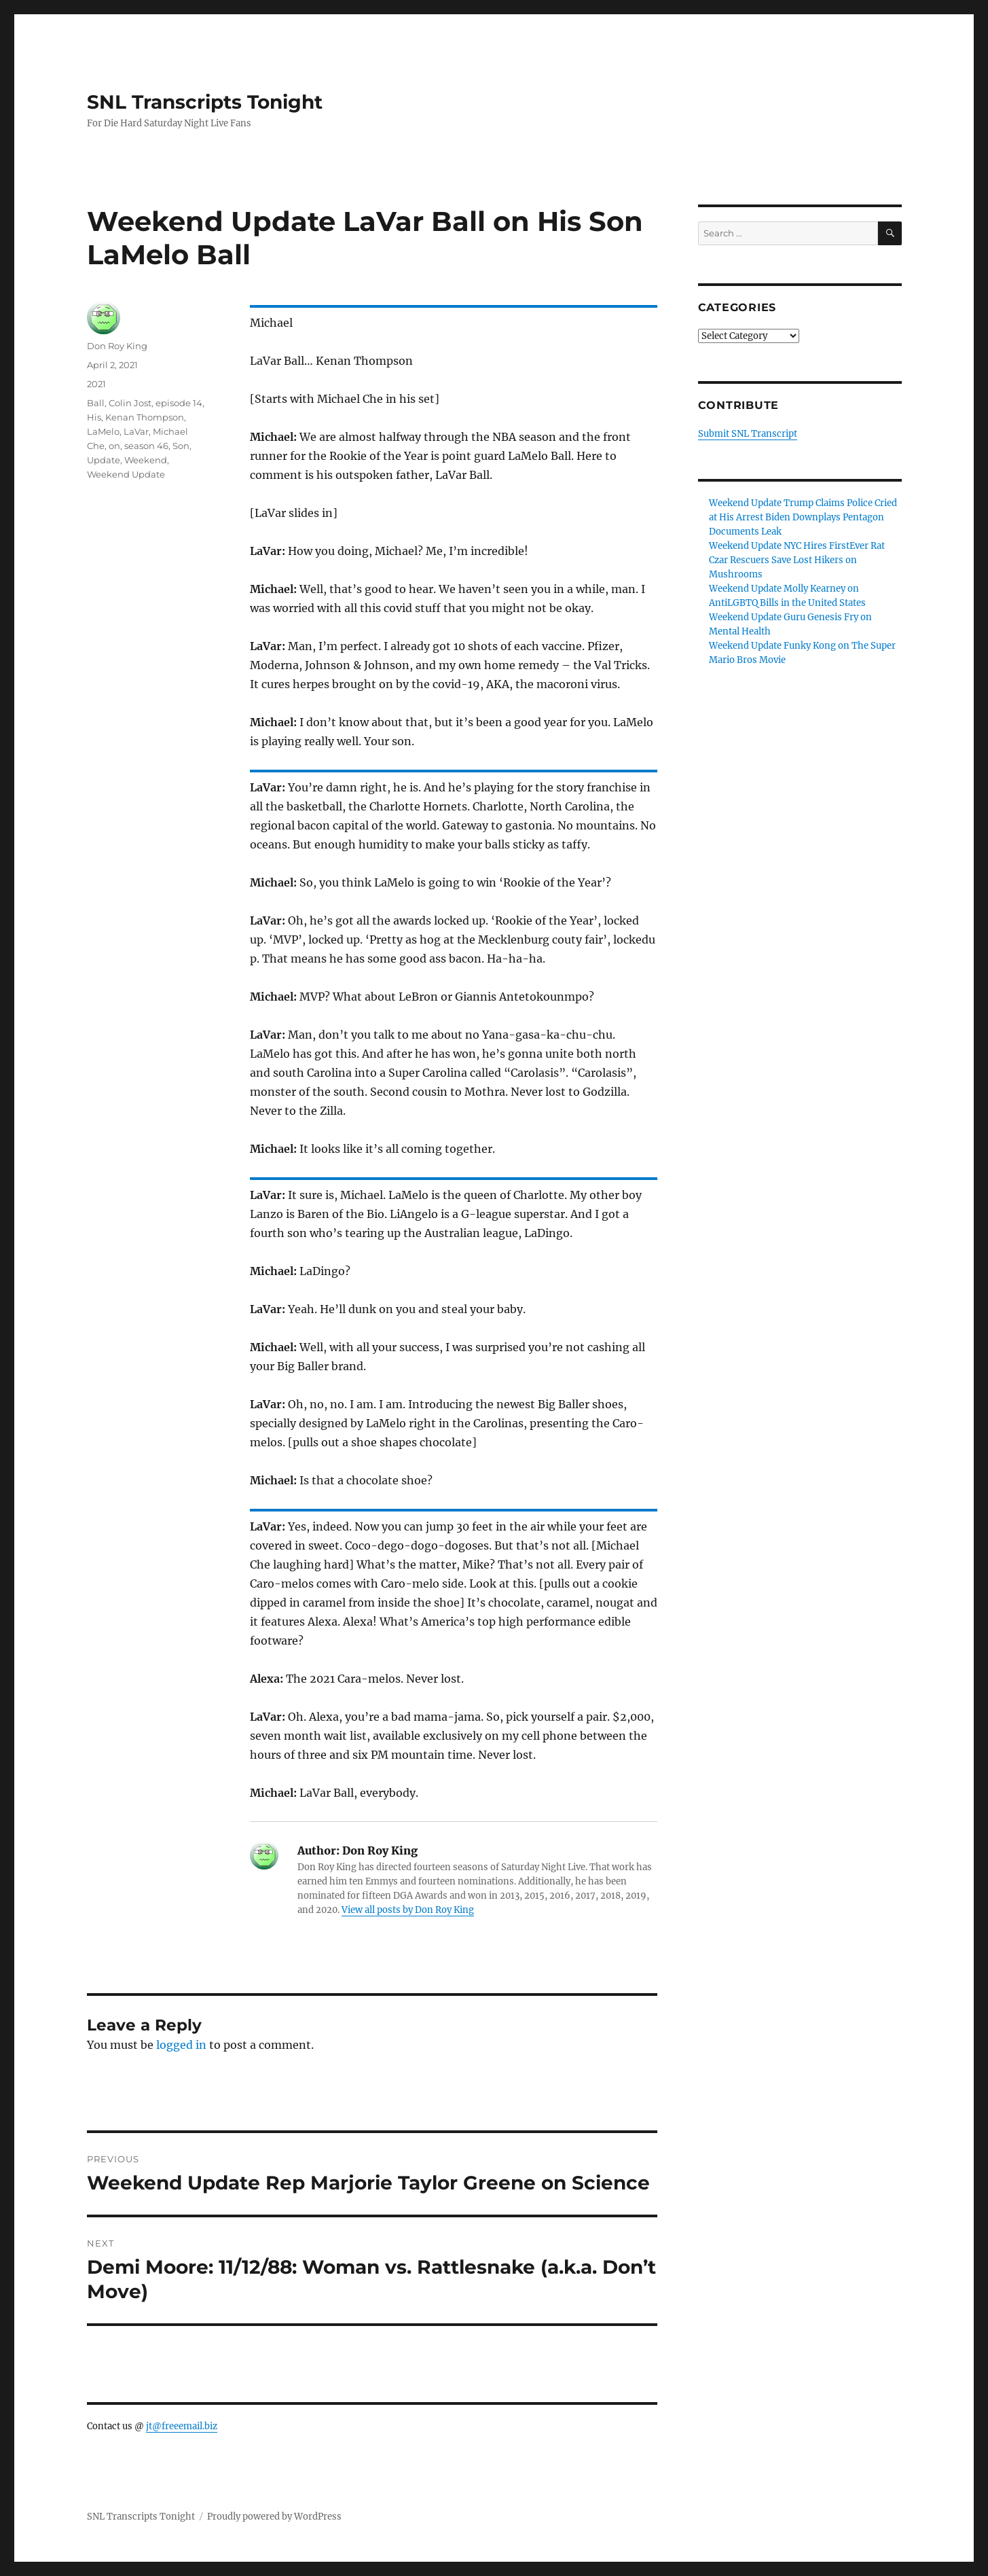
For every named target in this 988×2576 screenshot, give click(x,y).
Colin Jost (130, 402)
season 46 (146, 445)
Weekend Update (126, 474)
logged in (181, 2045)
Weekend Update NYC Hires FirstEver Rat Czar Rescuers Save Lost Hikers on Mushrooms (797, 560)
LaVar (136, 431)
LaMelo (103, 431)
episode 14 (178, 402)
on (114, 445)
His (94, 417)
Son (180, 445)
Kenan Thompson (144, 417)
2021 (96, 383)
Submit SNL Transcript (747, 434)
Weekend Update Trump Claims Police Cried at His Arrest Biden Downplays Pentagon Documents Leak (803, 517)
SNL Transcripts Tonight (205, 101)
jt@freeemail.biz (181, 2426)
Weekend (145, 459)
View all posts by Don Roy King (408, 1910)
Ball (96, 402)
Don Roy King (117, 345)
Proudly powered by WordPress (274, 2516)
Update (103, 459)
